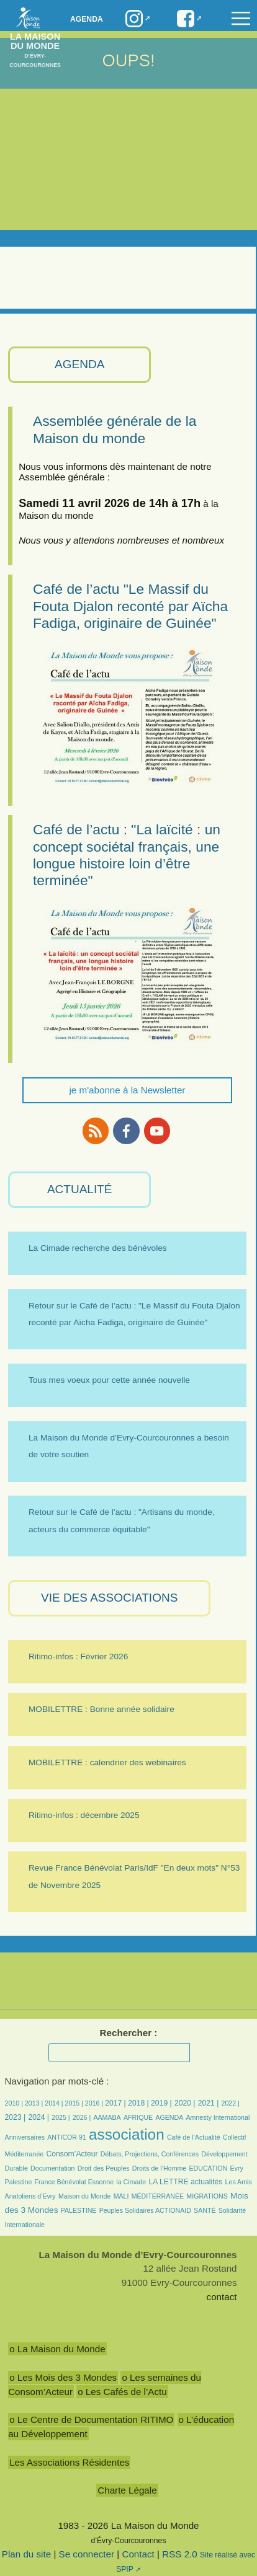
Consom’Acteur (71, 2154)
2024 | (38, 2117)
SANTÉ (204, 2210)
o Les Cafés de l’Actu (122, 2391)
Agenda (86, 19)
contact (222, 2296)
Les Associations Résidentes (69, 2462)
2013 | (35, 2103)
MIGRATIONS (207, 2196)
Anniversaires (25, 2137)
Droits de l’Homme (159, 2168)
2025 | (61, 2117)
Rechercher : (129, 2032)
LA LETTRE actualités (185, 2181)
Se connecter (87, 2554)
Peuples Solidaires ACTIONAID (145, 2210)
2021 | (208, 2103)
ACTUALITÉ (79, 1189)
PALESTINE (79, 2210)
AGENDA (79, 364)
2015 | (75, 2103)
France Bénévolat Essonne (74, 2182)
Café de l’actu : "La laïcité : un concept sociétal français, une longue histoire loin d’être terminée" (126, 854)
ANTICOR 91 (66, 2137)
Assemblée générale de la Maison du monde (115, 429)
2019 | (161, 2103)
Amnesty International (218, 2117)
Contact (138, 2554)
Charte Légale (126, 2490)
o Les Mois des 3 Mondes (63, 2377)
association (127, 2134)
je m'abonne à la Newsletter (127, 1090)
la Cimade (131, 2182)
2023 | (15, 2117)
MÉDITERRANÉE (158, 2196)
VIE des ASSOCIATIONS (109, 1597)
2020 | (185, 2103)
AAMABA (106, 2117)
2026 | (82, 2117)
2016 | (95, 2103)
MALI (121, 2196)
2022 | (231, 2103)
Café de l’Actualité (193, 2137)
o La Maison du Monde (57, 2349)
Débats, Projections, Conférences (150, 2154)
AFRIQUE (138, 2117)
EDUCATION (208, 2168)
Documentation (52, 2168)
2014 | (55, 2103)
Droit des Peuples (104, 2168)
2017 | (116, 2103)
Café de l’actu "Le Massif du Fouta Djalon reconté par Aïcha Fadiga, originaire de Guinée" (130, 606)
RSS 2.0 (179, 2554)
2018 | (139, 2103)
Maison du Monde (84, 2196)
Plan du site (26, 2554)
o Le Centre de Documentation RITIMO (91, 2419)
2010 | (15, 2103)
